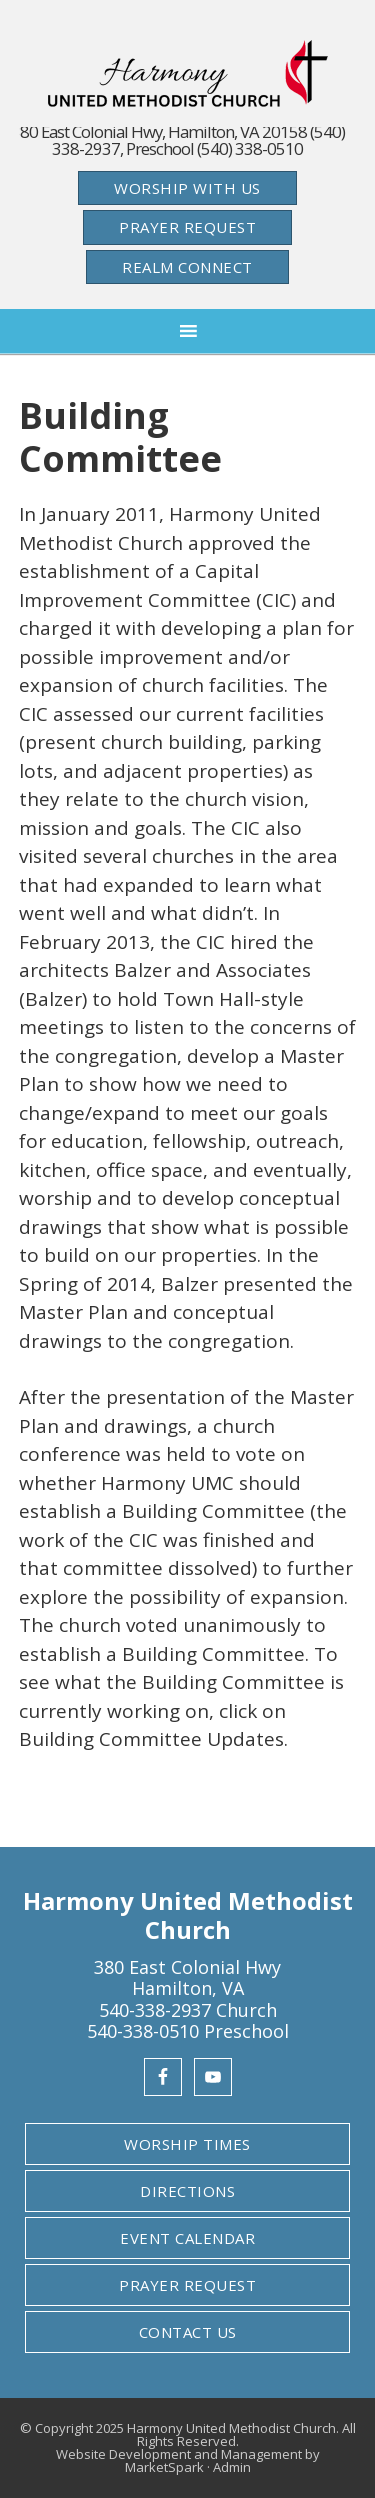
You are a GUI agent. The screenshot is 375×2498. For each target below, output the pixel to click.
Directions (187, 2191)
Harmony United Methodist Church (188, 73)
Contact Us (188, 2332)
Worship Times (187, 2144)
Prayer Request (187, 227)
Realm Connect (187, 267)
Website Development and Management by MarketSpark (188, 2460)
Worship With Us (187, 188)
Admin (232, 2467)
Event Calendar (187, 2238)
